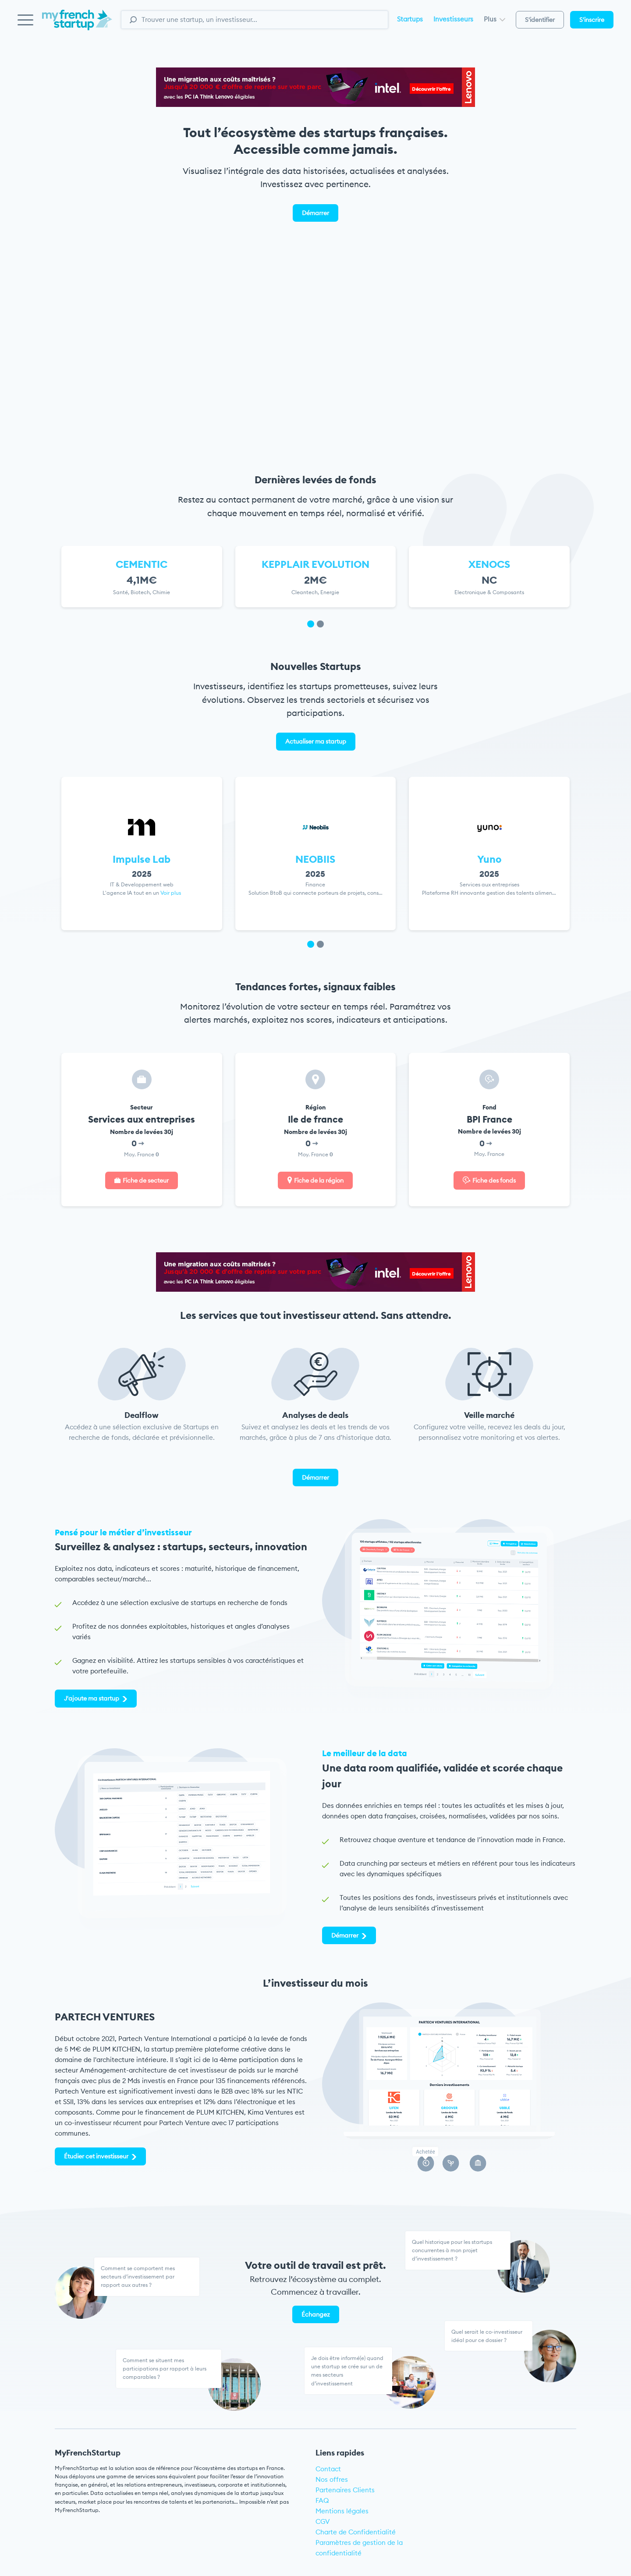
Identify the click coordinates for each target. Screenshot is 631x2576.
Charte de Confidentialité (356, 2532)
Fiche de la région (319, 1180)
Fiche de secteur (146, 1180)
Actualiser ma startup (315, 741)
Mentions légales (342, 2511)
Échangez (315, 2314)
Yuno (489, 859)
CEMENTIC (141, 564)
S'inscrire (591, 20)
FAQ (322, 2500)
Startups (410, 19)
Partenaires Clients (345, 2490)
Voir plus (170, 892)
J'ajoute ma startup (91, 1698)
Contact (328, 2469)
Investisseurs (453, 19)
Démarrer (315, 213)
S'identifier (540, 20)
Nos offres (332, 2479)
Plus (494, 19)
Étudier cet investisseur (96, 2156)
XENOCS (489, 564)
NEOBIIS (315, 859)
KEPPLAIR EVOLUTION (315, 564)
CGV (323, 2521)
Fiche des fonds (494, 1180)
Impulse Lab (141, 859)
